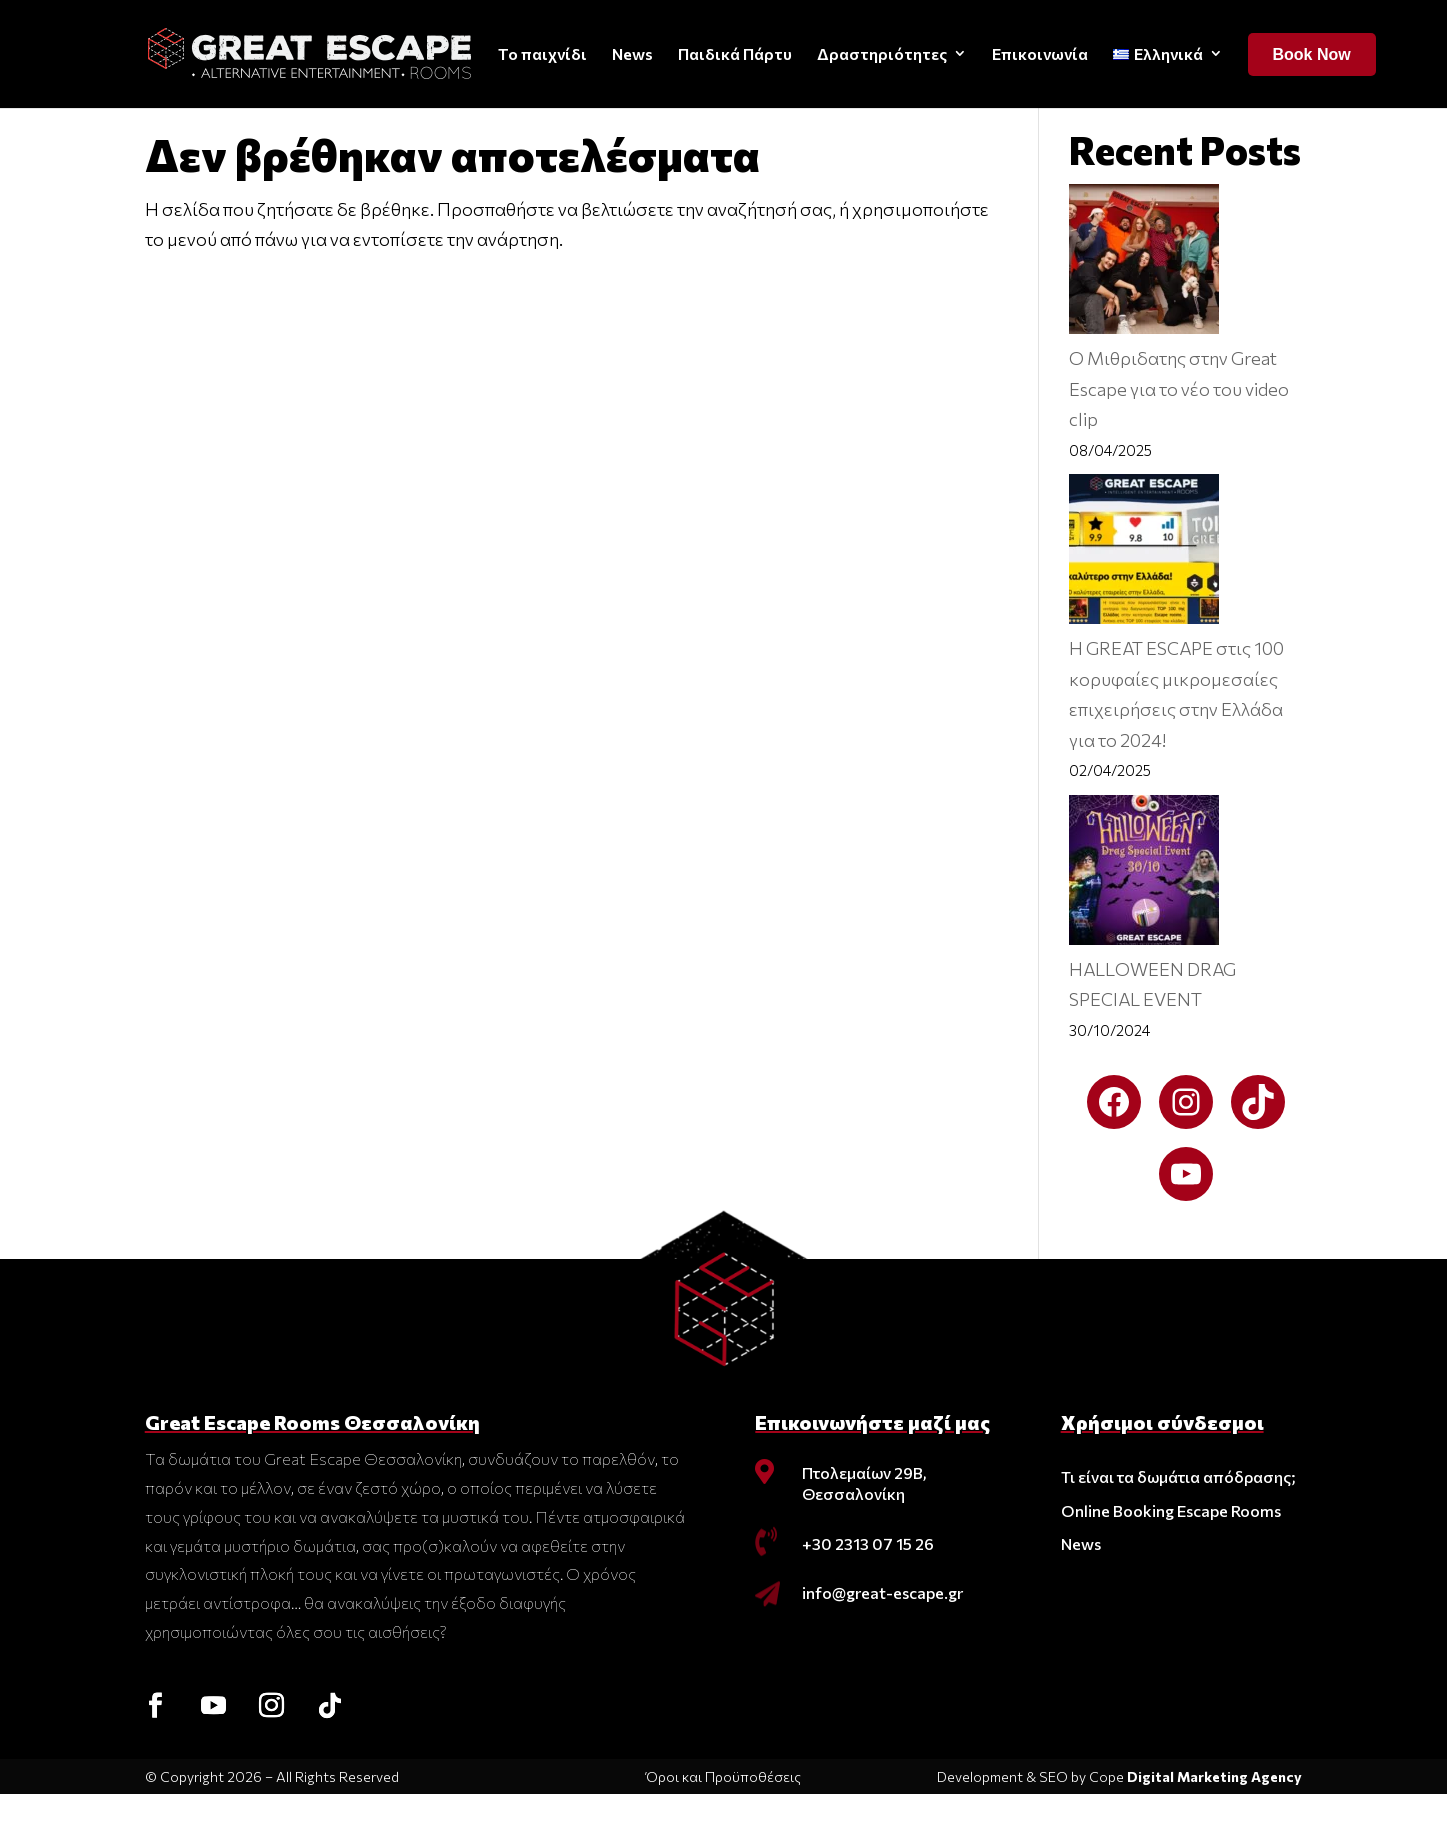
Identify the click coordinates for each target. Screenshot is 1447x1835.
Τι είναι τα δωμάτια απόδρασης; (1178, 1517)
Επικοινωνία (1040, 53)
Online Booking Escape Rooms (1171, 1551)
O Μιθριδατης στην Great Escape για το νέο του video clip (1179, 429)
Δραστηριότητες (882, 53)
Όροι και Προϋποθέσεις (723, 1817)
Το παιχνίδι (542, 53)
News (632, 53)
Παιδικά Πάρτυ (735, 53)
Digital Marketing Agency (1214, 1817)
